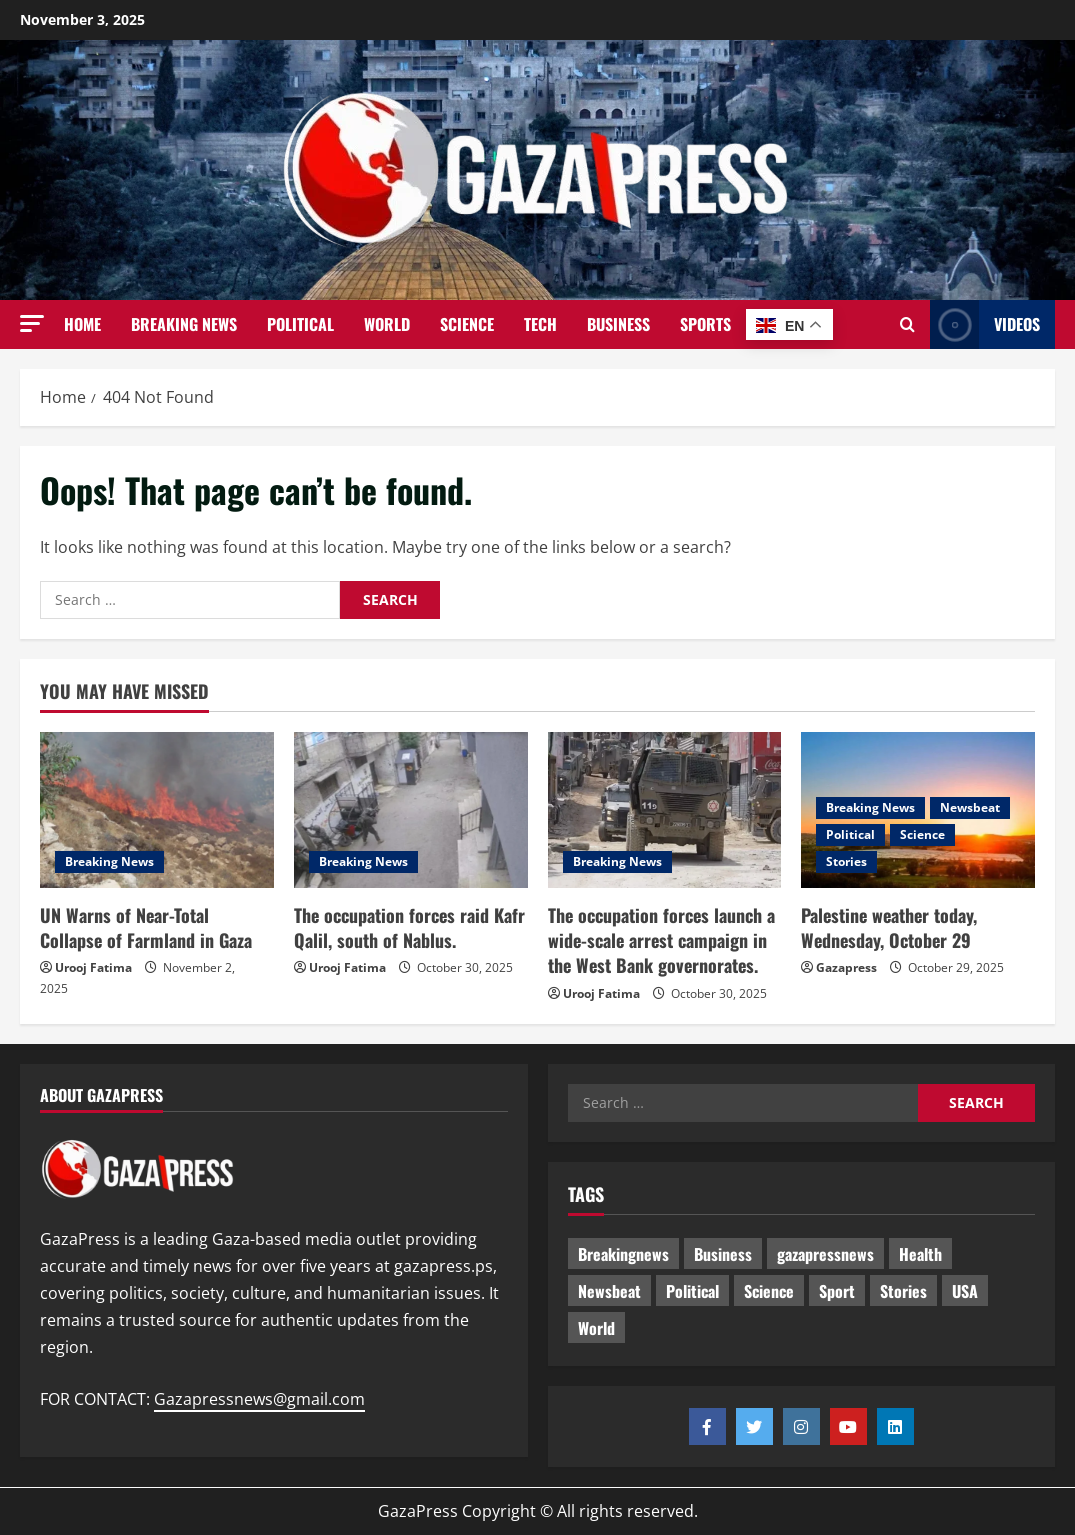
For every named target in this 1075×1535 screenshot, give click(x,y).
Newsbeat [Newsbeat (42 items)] (609, 1291)
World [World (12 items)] (596, 1328)
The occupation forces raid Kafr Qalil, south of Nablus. (409, 927)
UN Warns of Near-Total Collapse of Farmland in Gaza (146, 927)
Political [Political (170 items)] (692, 1291)
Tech (540, 324)
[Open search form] (907, 325)
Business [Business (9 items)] (723, 1254)
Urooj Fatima (93, 967)
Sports (705, 324)
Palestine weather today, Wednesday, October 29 (889, 927)
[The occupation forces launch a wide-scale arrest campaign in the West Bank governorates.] (665, 810)
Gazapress (846, 967)
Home (82, 324)
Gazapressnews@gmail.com (259, 1399)
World (387, 324)
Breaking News (184, 324)
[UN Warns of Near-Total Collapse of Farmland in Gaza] (157, 810)
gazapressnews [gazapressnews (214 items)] (825, 1254)
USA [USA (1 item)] (965, 1291)
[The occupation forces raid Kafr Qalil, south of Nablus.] (411, 810)
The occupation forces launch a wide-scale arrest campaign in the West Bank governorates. (661, 940)
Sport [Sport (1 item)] (837, 1291)
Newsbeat (970, 807)
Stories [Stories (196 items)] (903, 1291)
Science (467, 324)
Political (300, 324)
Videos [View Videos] (985, 324)
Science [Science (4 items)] (769, 1291)
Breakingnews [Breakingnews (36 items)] (623, 1254)
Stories (846, 861)
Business (618, 324)
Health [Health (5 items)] (920, 1254)
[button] (32, 323)
